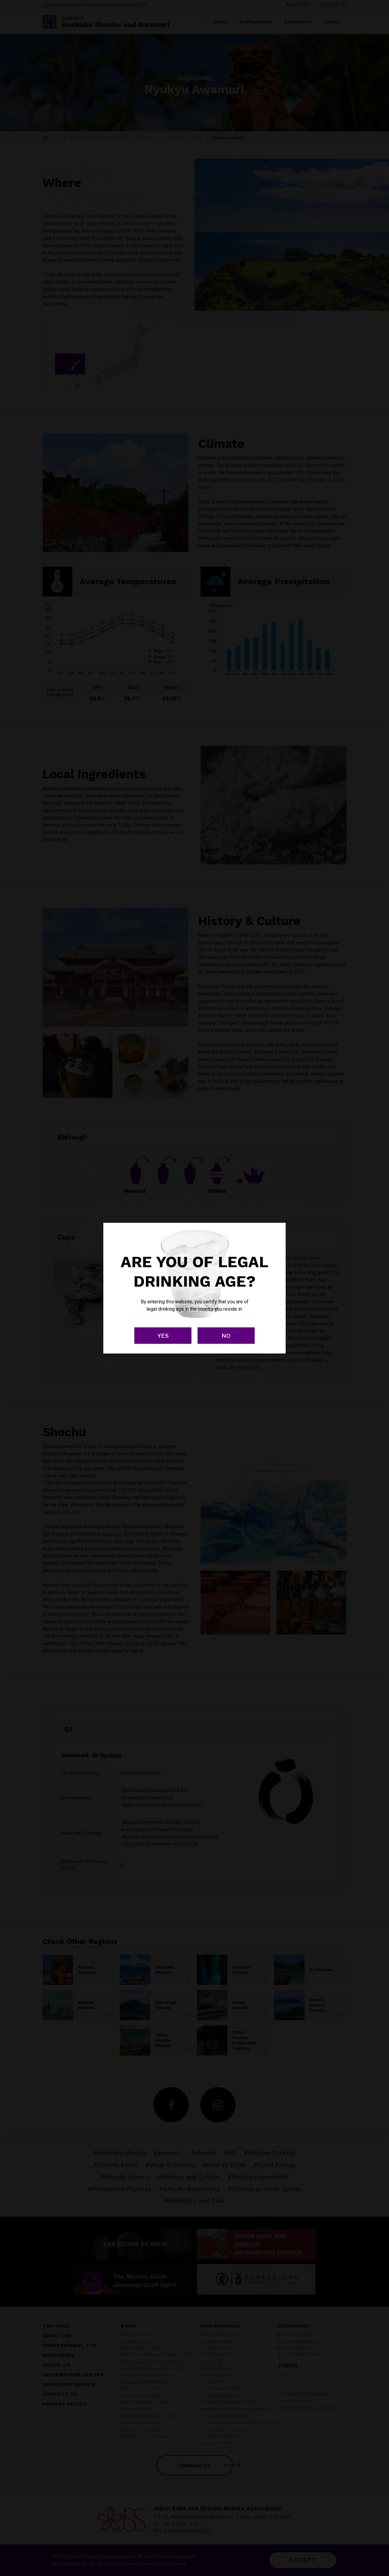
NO (226, 1335)
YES (163, 1335)
